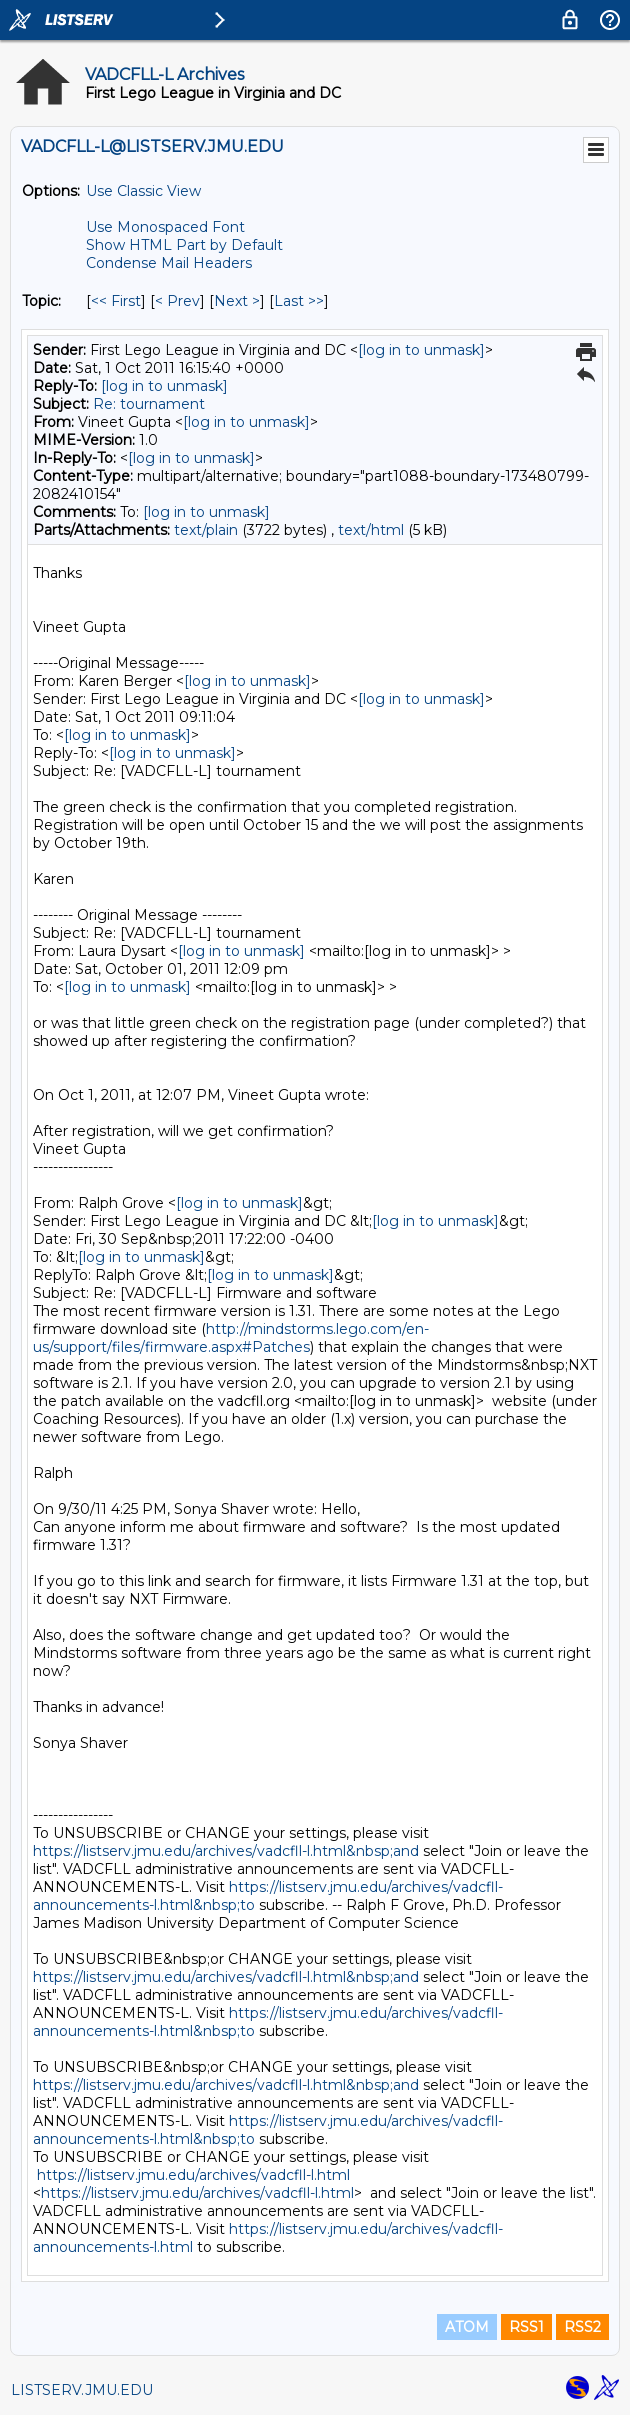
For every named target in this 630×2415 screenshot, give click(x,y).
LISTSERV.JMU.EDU (82, 2390)
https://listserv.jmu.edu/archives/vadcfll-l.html (193, 2175)
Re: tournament (149, 404)
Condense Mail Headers (169, 263)
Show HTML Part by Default (184, 245)
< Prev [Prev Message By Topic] (177, 301)
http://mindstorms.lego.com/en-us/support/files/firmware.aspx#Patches (231, 1338)
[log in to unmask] (421, 350)
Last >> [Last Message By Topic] (299, 301)
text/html (371, 530)
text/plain (206, 530)
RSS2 (582, 2327)
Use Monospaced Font (165, 227)
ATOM (467, 2327)
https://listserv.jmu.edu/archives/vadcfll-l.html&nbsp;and (226, 1851)
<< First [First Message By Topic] (116, 301)
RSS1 (526, 2327)
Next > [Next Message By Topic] (237, 301)
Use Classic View (143, 191)
